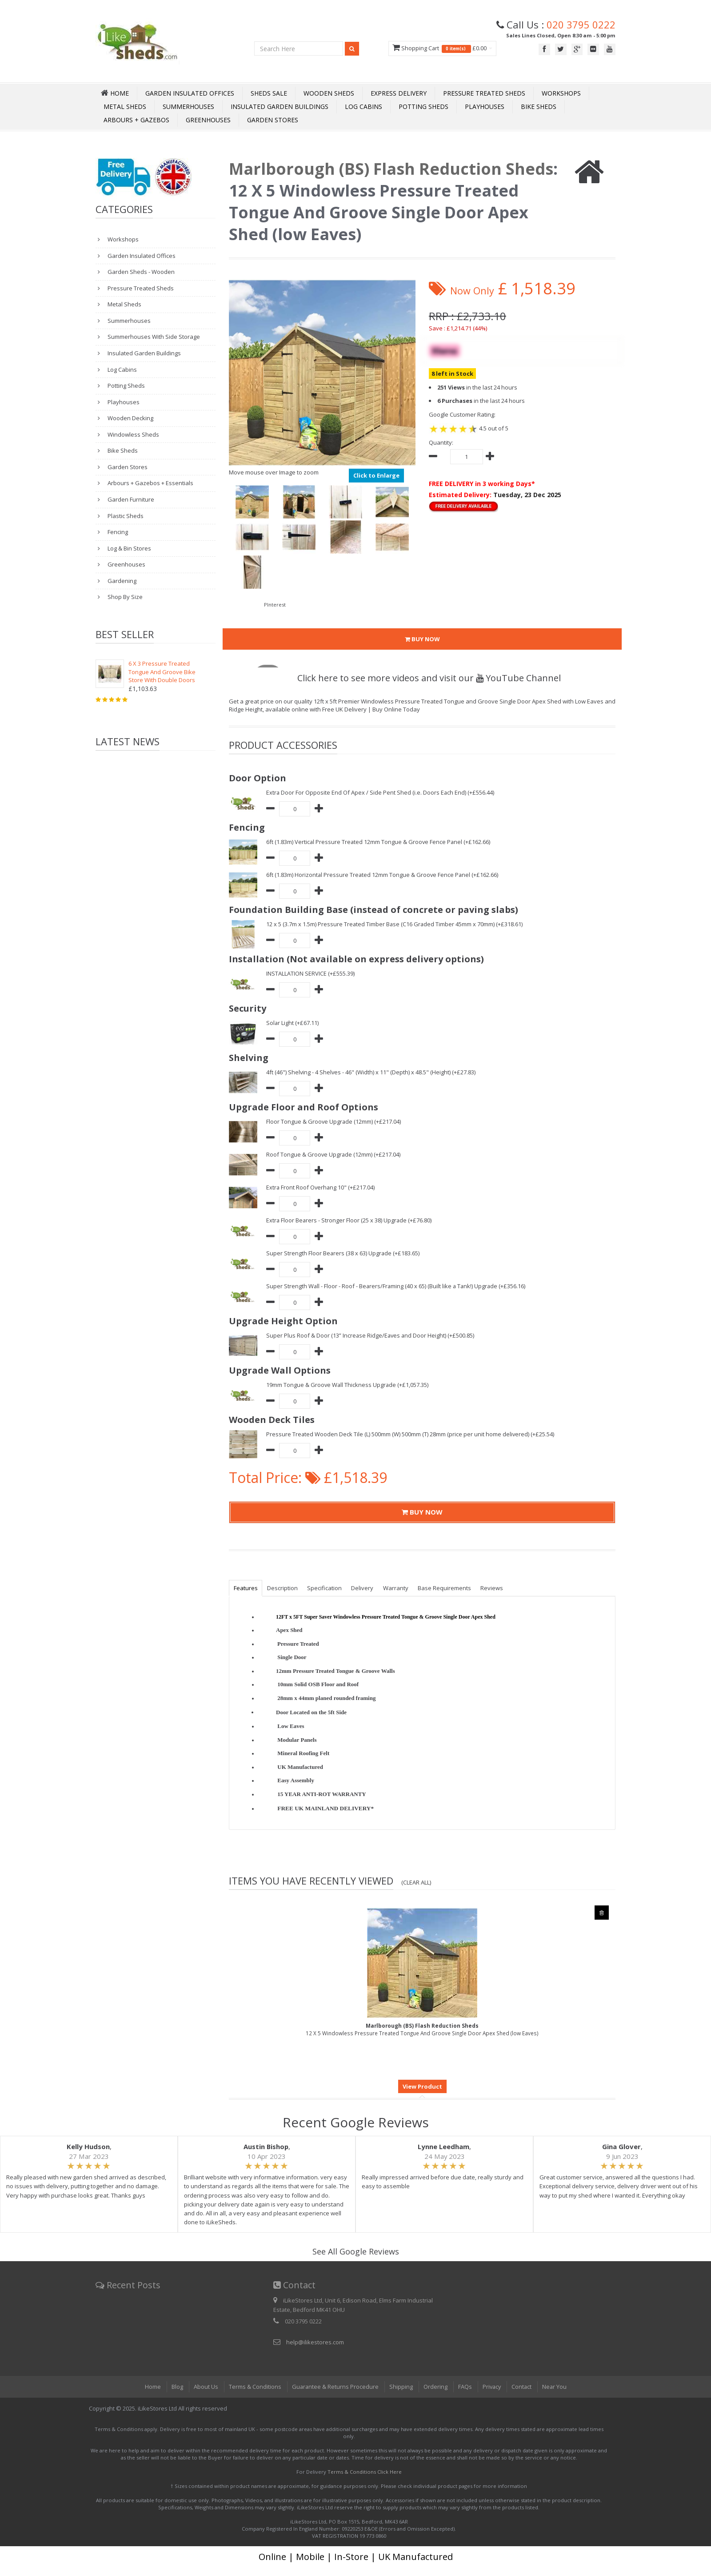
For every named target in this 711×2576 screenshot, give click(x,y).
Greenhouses (208, 120)
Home (151, 2387)
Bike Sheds (538, 106)
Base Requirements (446, 1588)
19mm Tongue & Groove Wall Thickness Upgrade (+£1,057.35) (348, 1385)
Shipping (400, 2387)
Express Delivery (399, 93)
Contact (522, 2387)
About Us (204, 2387)
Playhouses (484, 106)
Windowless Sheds (132, 434)
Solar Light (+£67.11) (292, 1023)
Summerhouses (188, 106)
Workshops (561, 93)
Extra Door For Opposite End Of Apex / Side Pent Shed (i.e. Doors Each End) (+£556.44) (380, 792)
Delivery (363, 1588)
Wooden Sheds (329, 93)
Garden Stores (272, 120)
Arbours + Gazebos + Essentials (149, 483)
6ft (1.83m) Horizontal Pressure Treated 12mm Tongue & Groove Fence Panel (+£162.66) (383, 875)
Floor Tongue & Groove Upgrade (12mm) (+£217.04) (334, 1121)
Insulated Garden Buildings (279, 106)
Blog (175, 2387)
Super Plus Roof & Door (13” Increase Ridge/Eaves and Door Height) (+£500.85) (371, 1335)
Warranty (397, 1588)
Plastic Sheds (125, 516)
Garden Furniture (130, 499)
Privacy (491, 2387)
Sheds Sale (269, 93)
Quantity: (441, 442)
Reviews (494, 1588)
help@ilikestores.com (315, 2342)
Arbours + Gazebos (136, 120)
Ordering (435, 2387)
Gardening (121, 581)
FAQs (464, 2387)
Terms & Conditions (253, 2387)
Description (283, 1588)
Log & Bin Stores (128, 548)
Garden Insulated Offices (189, 93)
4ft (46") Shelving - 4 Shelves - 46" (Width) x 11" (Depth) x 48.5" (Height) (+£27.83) (371, 1072)
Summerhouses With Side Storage (153, 337)
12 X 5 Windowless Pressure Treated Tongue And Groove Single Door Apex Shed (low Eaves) (422, 2029)
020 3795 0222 (581, 24)
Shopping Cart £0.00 (442, 48)
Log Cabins (363, 106)
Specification (325, 1588)
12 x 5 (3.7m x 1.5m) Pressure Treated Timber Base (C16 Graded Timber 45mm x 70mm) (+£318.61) (395, 924)
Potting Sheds (423, 106)
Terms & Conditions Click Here (365, 2471)
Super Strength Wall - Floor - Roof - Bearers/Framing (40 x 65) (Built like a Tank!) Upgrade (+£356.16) (397, 1286)
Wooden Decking (129, 418)
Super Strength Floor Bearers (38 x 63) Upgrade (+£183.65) (343, 1253)
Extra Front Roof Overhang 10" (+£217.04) (321, 1187)
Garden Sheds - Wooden (140, 272)
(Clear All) (416, 1882)
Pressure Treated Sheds (484, 93)
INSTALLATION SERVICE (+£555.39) (310, 973)
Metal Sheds (125, 106)
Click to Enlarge (376, 475)
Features (246, 1588)
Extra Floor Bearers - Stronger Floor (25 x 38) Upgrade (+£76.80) (349, 1220)
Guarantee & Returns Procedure (334, 2387)
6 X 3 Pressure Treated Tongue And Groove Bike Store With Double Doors (162, 671)
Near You (555, 2387)
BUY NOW (422, 639)
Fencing (117, 532)
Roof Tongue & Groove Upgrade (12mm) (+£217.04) (333, 1154)
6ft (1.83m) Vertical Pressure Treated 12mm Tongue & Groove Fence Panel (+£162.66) (379, 842)
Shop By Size (124, 597)
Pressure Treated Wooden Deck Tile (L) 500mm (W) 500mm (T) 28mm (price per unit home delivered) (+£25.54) (410, 1434)
